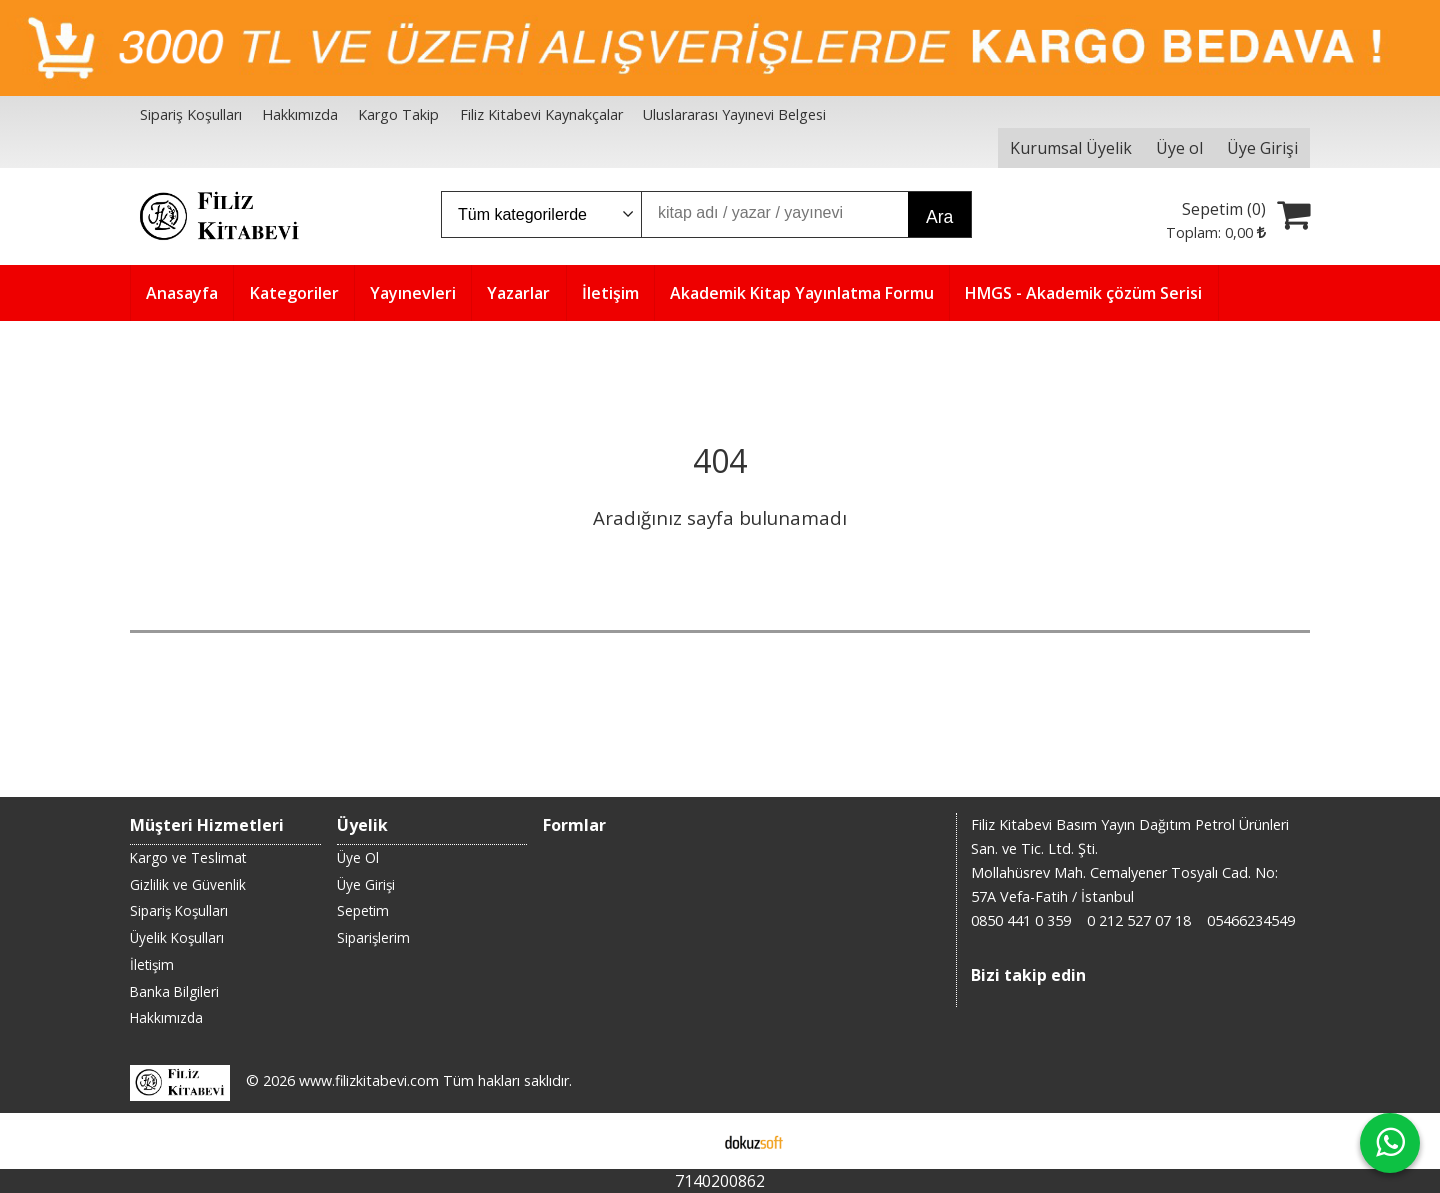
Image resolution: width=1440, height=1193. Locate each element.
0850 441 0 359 (1021, 920)
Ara (939, 217)
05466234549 (1251, 920)
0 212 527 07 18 (1139, 920)
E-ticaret (688, 1141)
